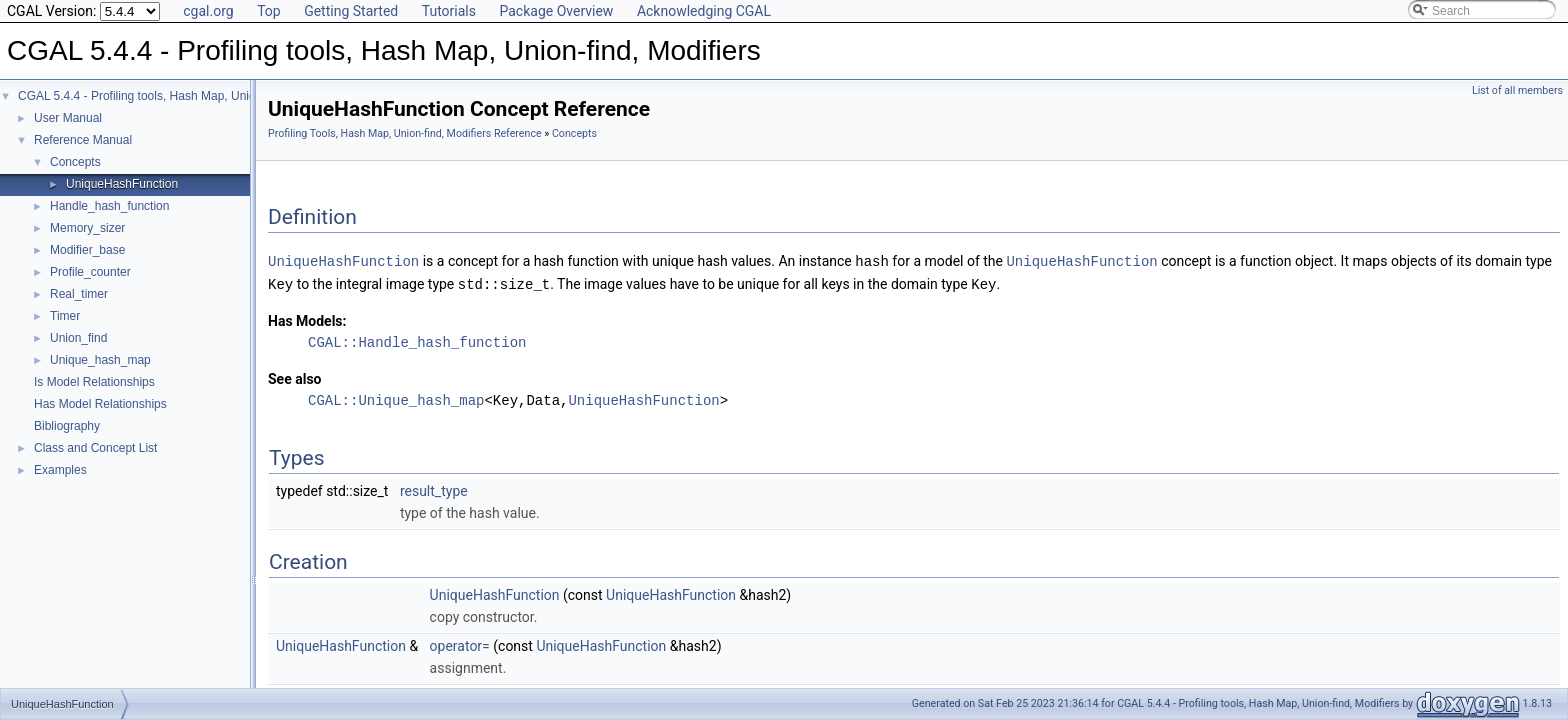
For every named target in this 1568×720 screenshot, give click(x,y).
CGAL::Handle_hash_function (417, 340)
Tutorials (449, 11)
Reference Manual (83, 140)
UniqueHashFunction (122, 184)
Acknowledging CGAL (704, 11)
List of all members (1517, 90)
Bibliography (67, 426)
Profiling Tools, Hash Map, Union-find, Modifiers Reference (405, 133)
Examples (60, 470)
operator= (460, 644)
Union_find (78, 338)
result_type (434, 489)
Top (269, 11)
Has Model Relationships (100, 404)
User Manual (68, 118)
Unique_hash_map (100, 360)
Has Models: (307, 319)
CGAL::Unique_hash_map (396, 398)
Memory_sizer (87, 228)
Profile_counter (90, 272)
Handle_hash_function (109, 206)
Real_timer (79, 294)
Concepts (75, 162)
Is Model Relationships (94, 382)
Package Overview (556, 11)
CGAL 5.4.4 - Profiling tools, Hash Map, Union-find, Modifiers (179, 96)
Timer (65, 316)
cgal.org (208, 11)
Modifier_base (87, 250)
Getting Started (351, 11)
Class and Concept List (95, 448)
